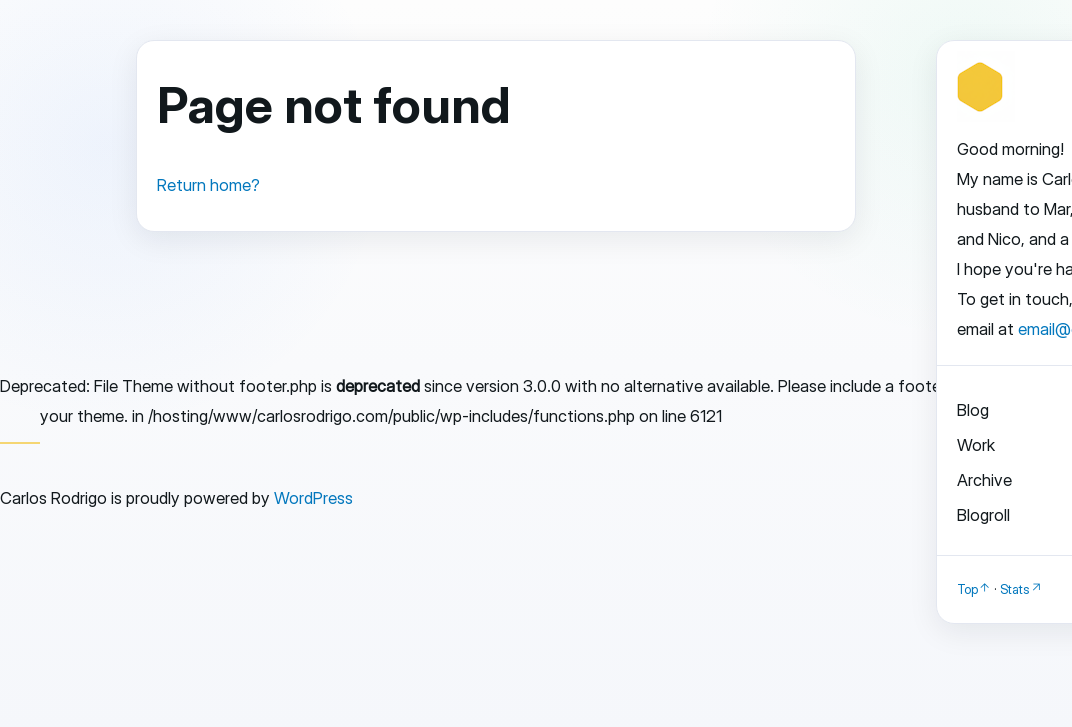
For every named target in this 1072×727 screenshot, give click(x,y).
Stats (1015, 589)
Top (967, 589)
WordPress (313, 498)
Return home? (208, 185)
